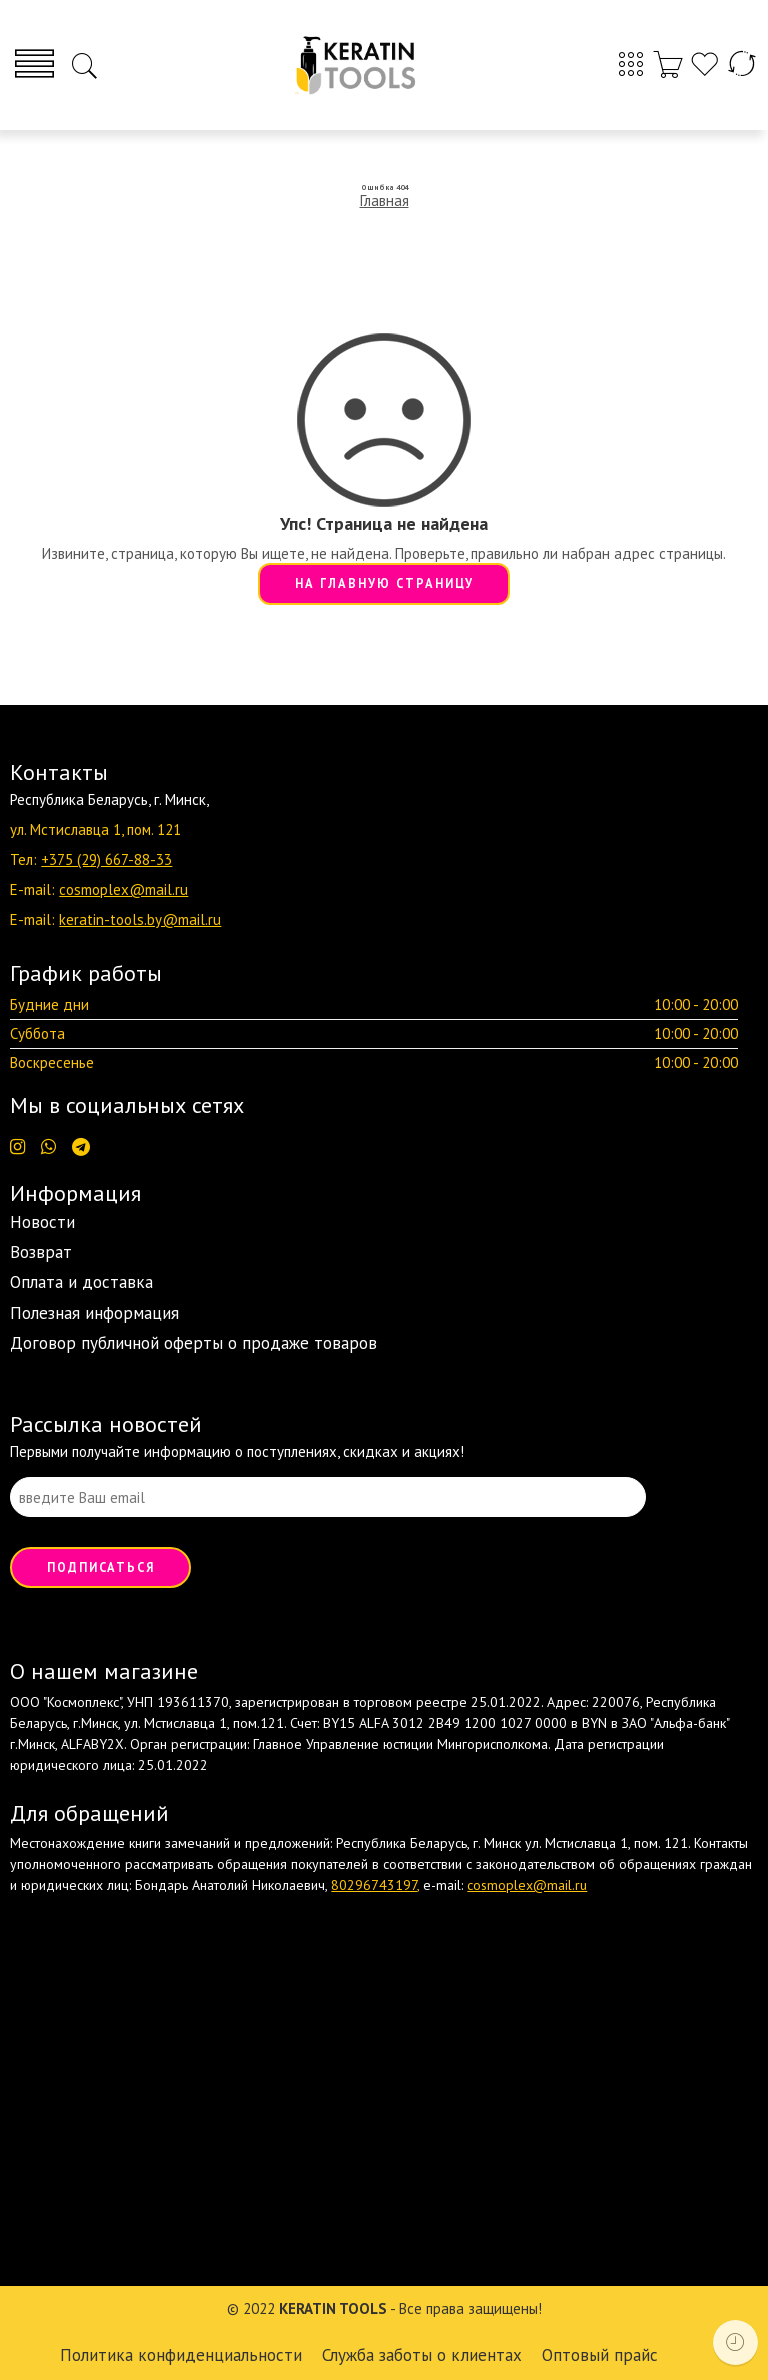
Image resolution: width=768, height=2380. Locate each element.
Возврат (41, 1252)
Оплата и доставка (81, 1282)
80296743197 (374, 1885)
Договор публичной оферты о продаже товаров (193, 1343)
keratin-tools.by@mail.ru (140, 919)
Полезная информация (94, 1313)
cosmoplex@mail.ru (123, 889)
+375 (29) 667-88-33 (106, 859)
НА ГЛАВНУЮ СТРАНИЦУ (384, 583)
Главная (384, 200)
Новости (42, 1222)
